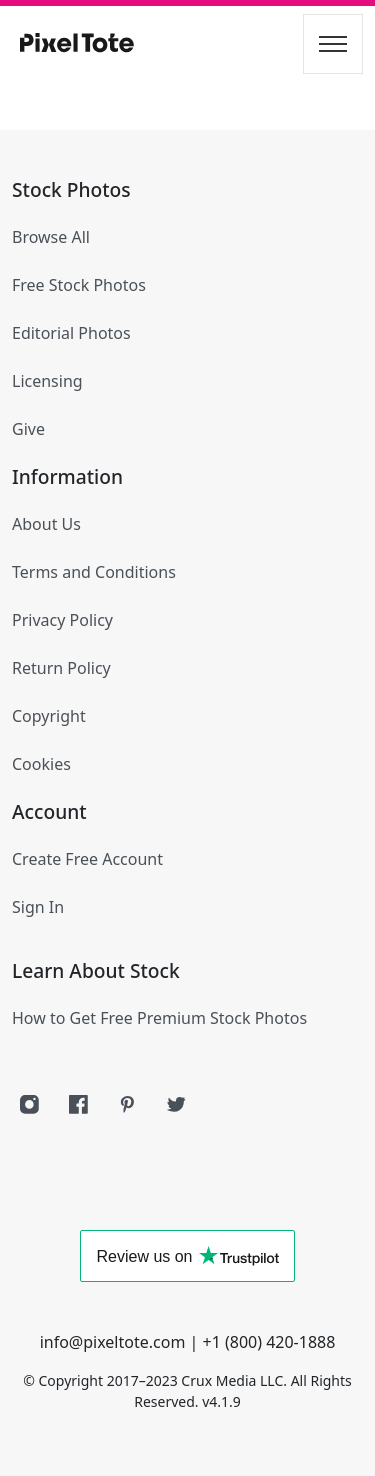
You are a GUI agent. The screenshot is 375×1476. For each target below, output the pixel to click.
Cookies (41, 764)
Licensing (47, 381)
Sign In (38, 907)
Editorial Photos (71, 333)
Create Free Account (87, 859)
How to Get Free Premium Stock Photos (159, 1018)
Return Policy (61, 668)
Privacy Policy (62, 620)
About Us (46, 524)
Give (28, 429)
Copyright (49, 716)
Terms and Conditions (94, 572)
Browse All (51, 237)
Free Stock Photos (79, 285)
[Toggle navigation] (333, 44)
